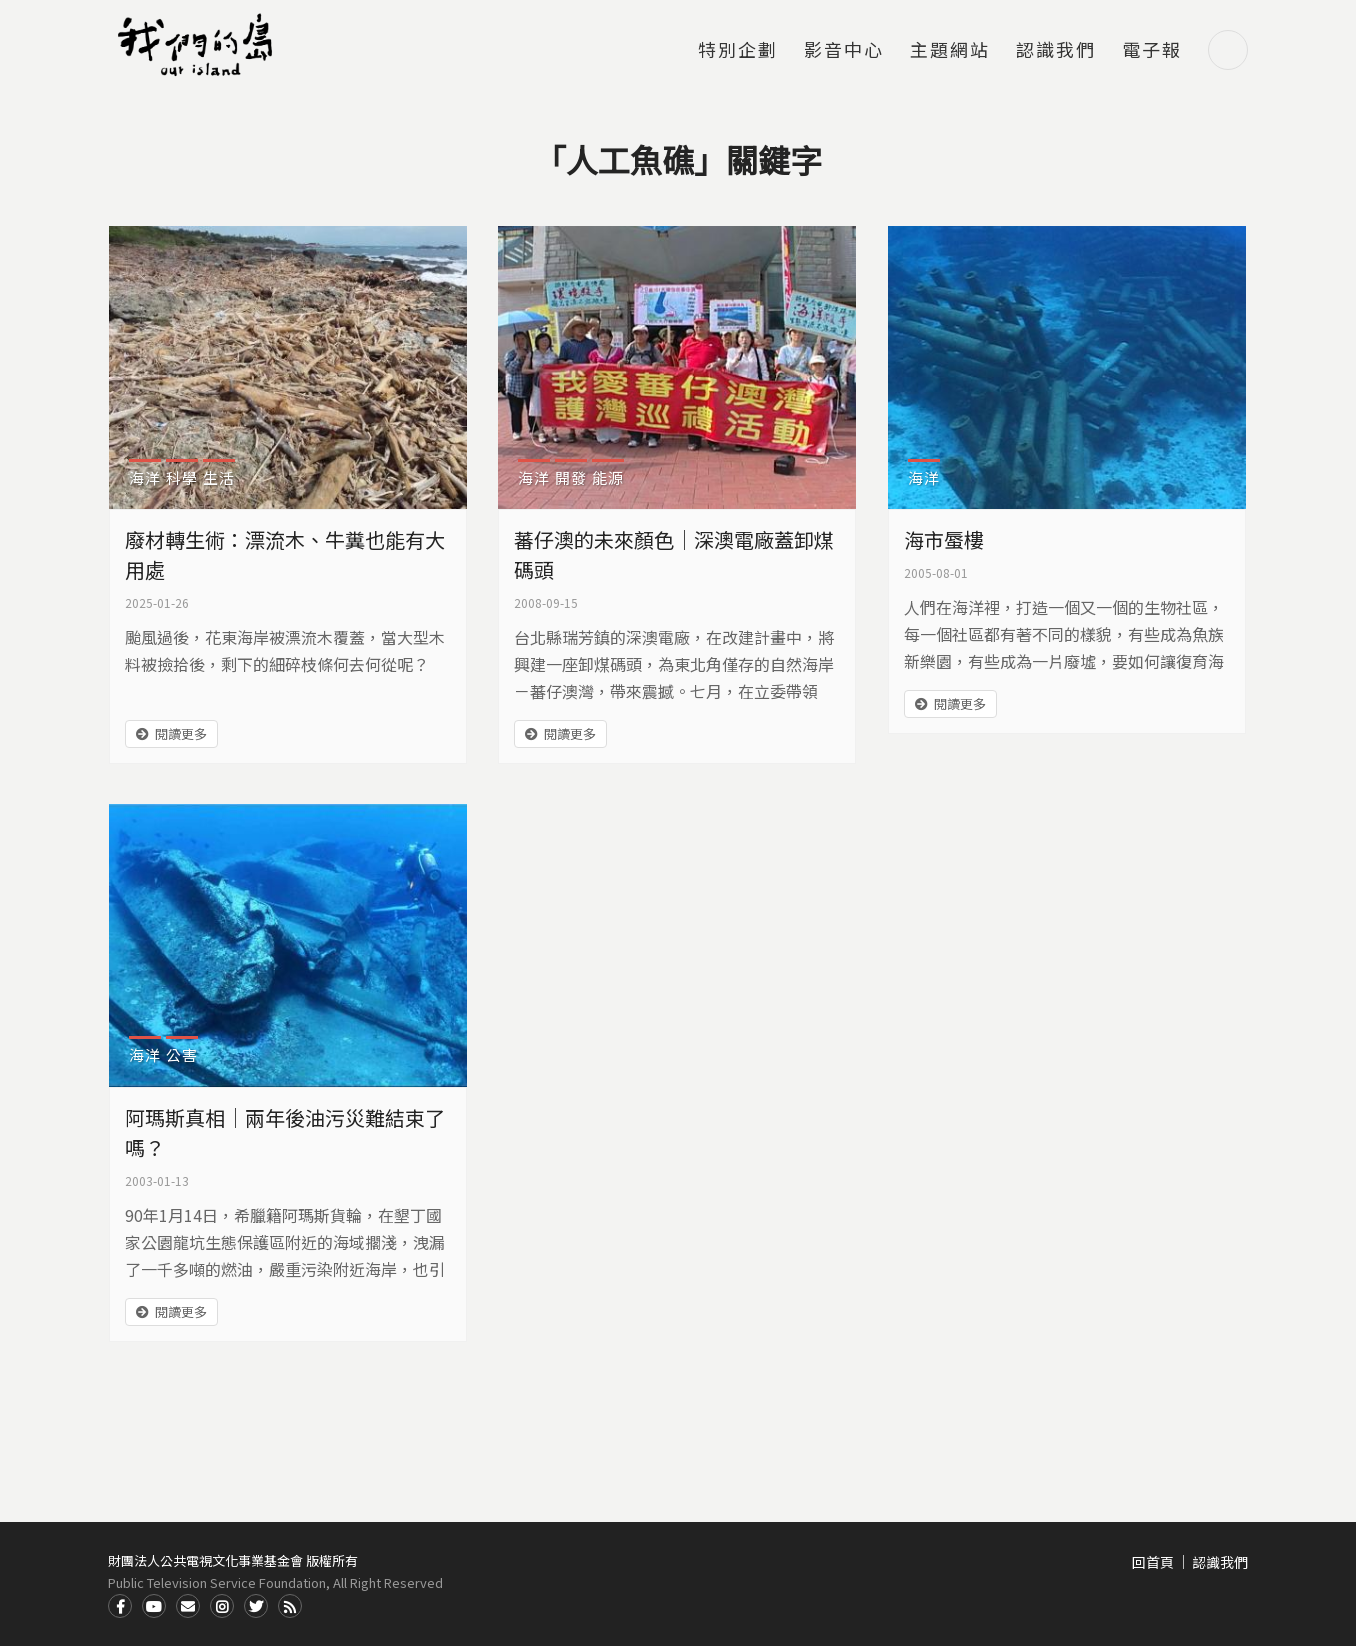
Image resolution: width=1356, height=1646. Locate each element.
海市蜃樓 (944, 539)
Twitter (256, 1606)
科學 (182, 477)
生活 (219, 477)
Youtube (154, 1606)
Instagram (222, 1606)
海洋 (145, 477)
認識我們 (1056, 51)
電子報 (1152, 51)
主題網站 (950, 51)
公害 (182, 1054)
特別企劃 (738, 51)
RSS (290, 1606)
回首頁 (1153, 1562)
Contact (188, 1606)
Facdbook (120, 1606)
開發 (571, 477)
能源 (608, 477)
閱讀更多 (181, 733)
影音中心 (844, 51)
